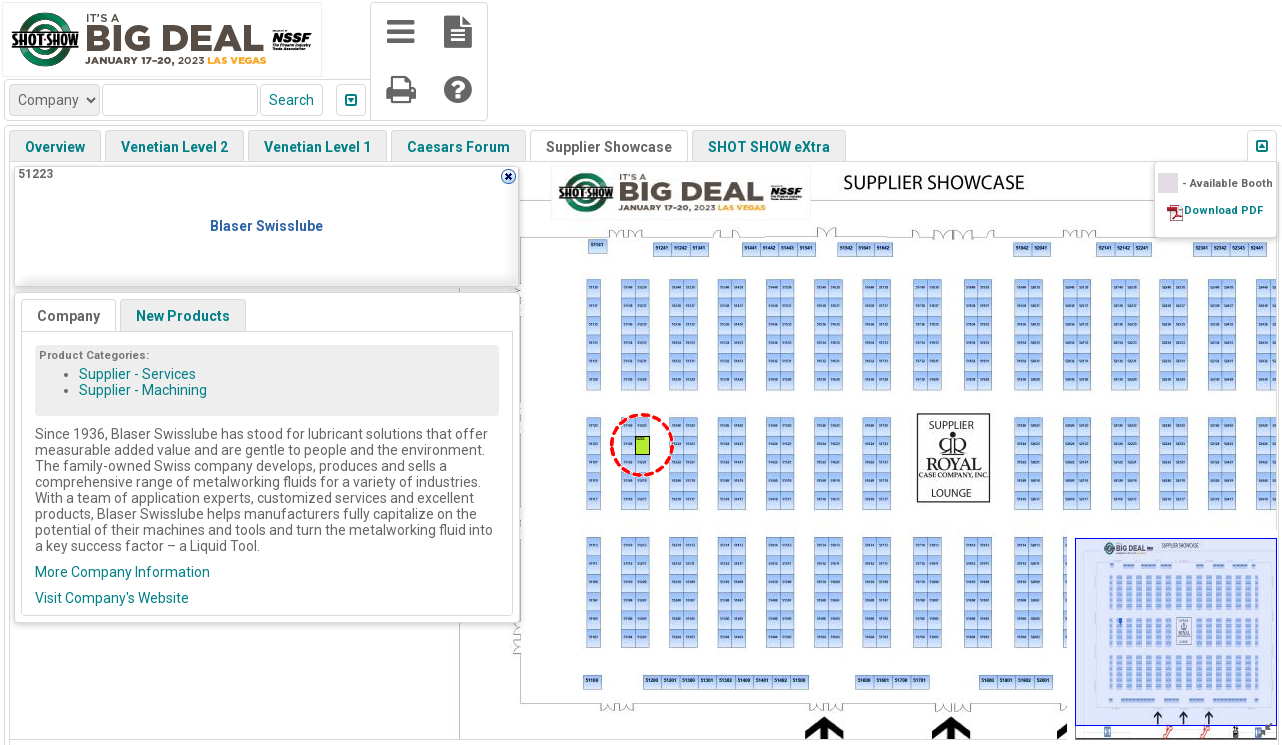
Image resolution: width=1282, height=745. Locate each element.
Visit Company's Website (112, 598)
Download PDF (1223, 210)
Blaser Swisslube (266, 226)
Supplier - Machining (143, 390)
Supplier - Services (137, 374)
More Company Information (122, 572)
